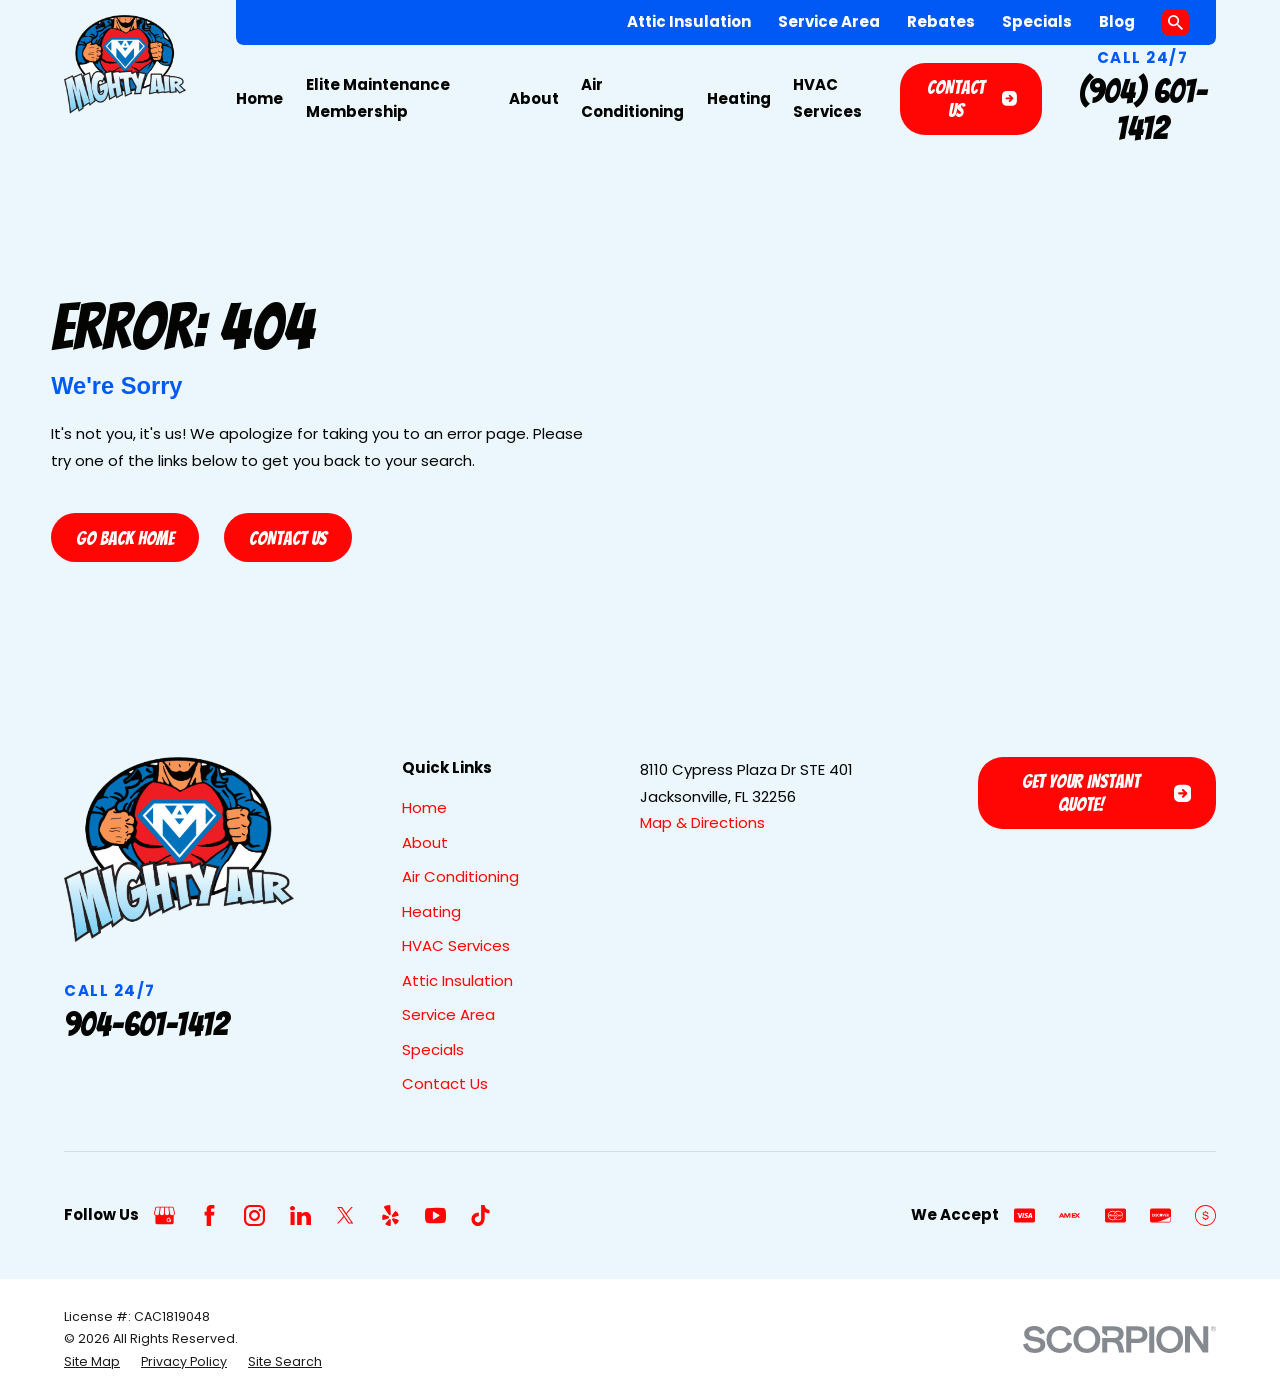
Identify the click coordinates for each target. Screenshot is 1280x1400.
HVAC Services (456, 945)
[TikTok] (480, 1215)
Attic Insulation (689, 21)
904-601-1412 (146, 1024)
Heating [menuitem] (739, 98)
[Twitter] (345, 1215)
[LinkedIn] (300, 1215)
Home (424, 807)
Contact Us (972, 98)
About (425, 842)
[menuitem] (92, 1362)
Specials (1037, 21)
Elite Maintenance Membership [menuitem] (378, 98)
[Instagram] (254, 1215)
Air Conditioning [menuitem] (632, 98)
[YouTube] (435, 1215)
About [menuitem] (534, 98)
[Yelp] (390, 1215)
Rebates (941, 21)
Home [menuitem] (259, 98)
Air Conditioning (460, 876)
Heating (431, 911)
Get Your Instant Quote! (1106, 792)
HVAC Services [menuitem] (827, 98)
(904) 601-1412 (1143, 110)
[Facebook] (209, 1215)
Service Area (829, 21)
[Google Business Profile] (164, 1215)
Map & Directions (702, 822)
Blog (1117, 21)
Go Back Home (125, 538)
